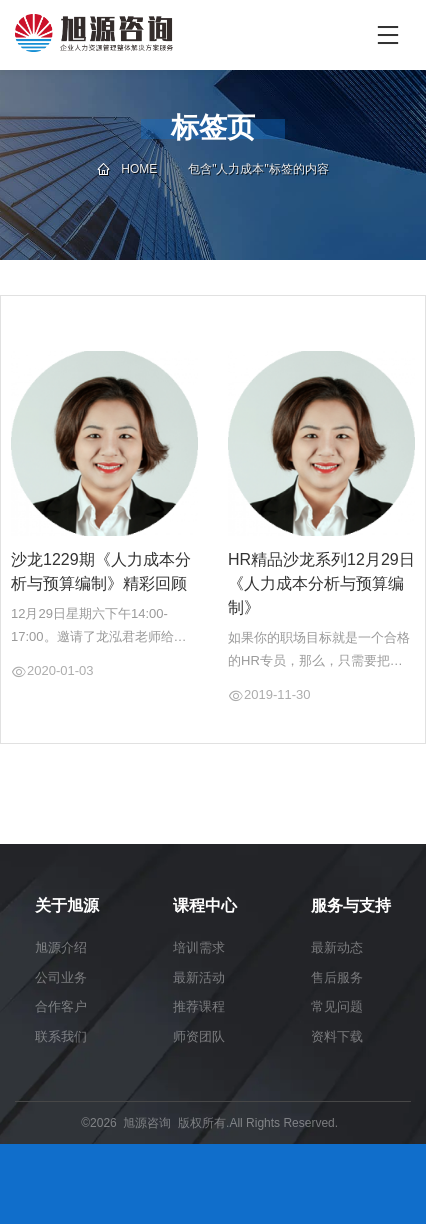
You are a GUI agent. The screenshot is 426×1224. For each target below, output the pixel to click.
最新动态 (337, 947)
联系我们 (61, 1036)
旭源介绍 (61, 947)
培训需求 (199, 947)
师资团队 (199, 1036)
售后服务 (337, 977)
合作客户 (61, 1006)
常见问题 (337, 1006)
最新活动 (199, 977)
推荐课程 (199, 1006)
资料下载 (337, 1036)
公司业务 (61, 977)
